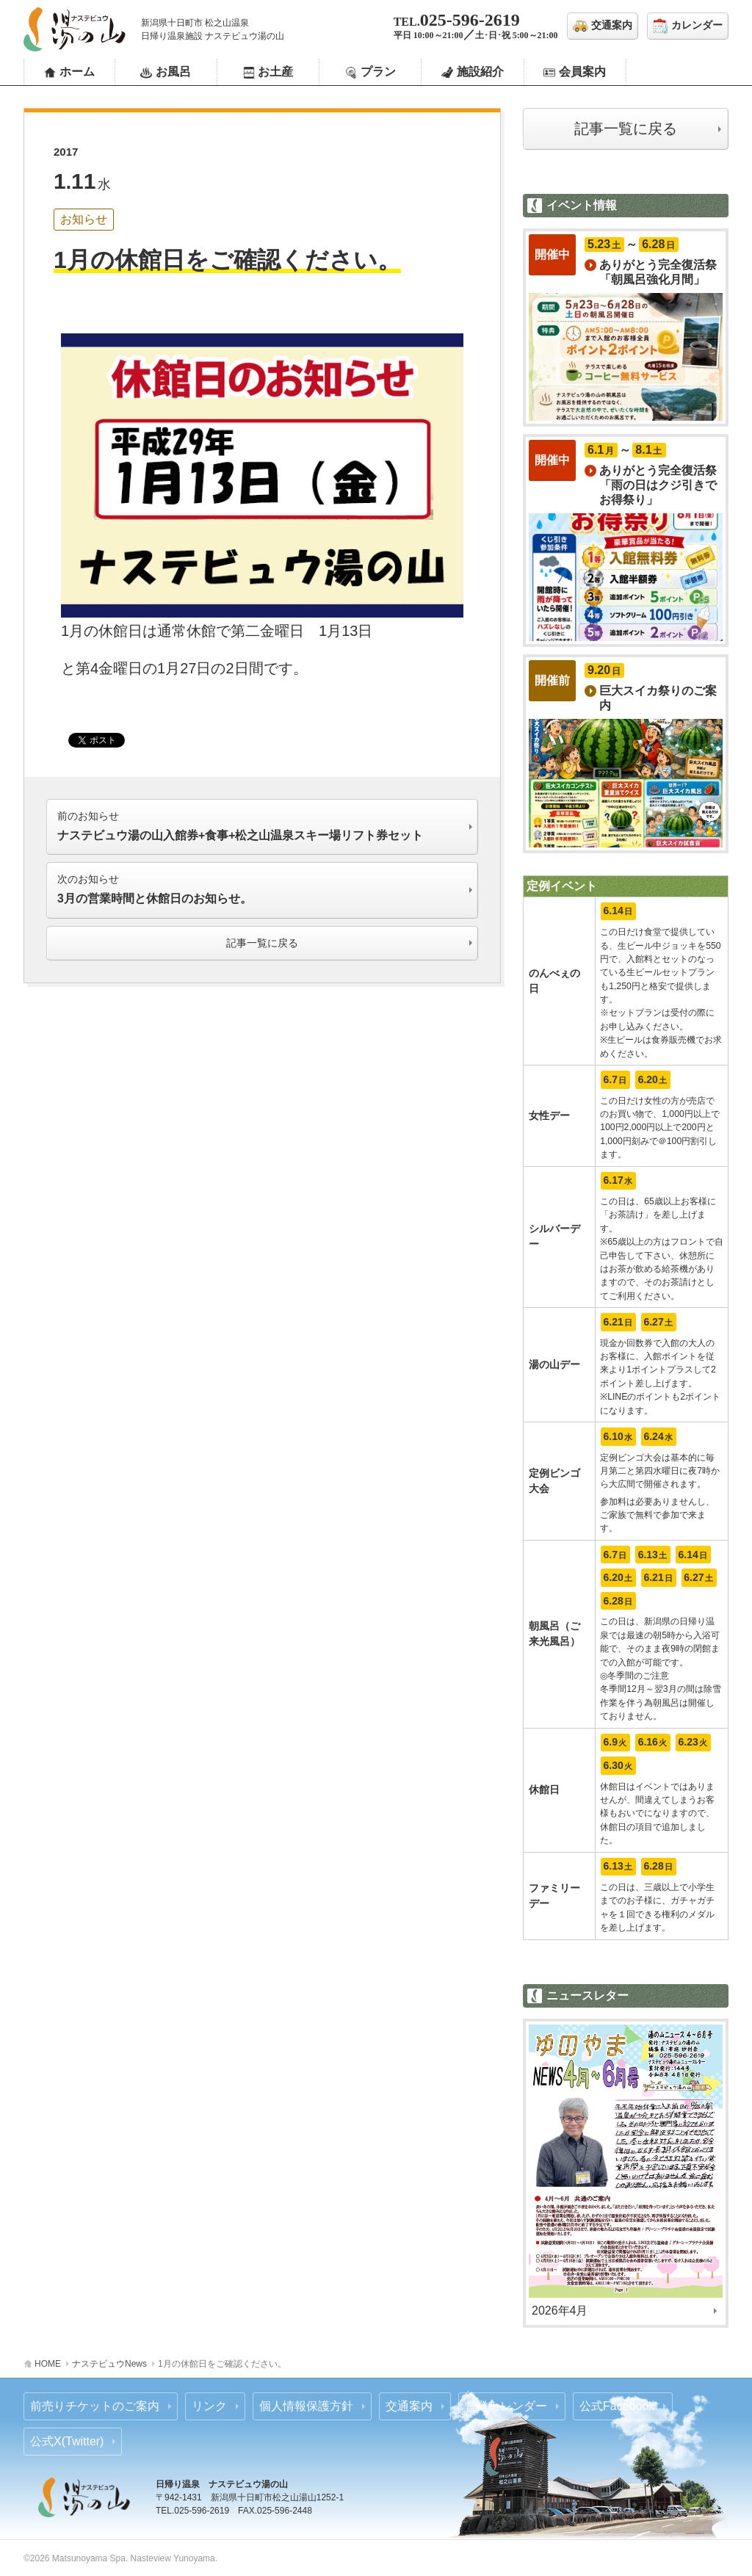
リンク (209, 2406)
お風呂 (173, 71)
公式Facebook (616, 2406)
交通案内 (409, 2406)
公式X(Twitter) (67, 2441)
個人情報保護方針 (306, 2406)
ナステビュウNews (109, 2364)
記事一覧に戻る (625, 128)
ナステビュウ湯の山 (75, 29)
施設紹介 (480, 71)
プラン (378, 71)
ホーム (77, 71)
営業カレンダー (506, 2406)
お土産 (275, 71)
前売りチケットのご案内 (94, 2406)
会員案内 (582, 71)
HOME (48, 2364)
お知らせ (83, 219)
